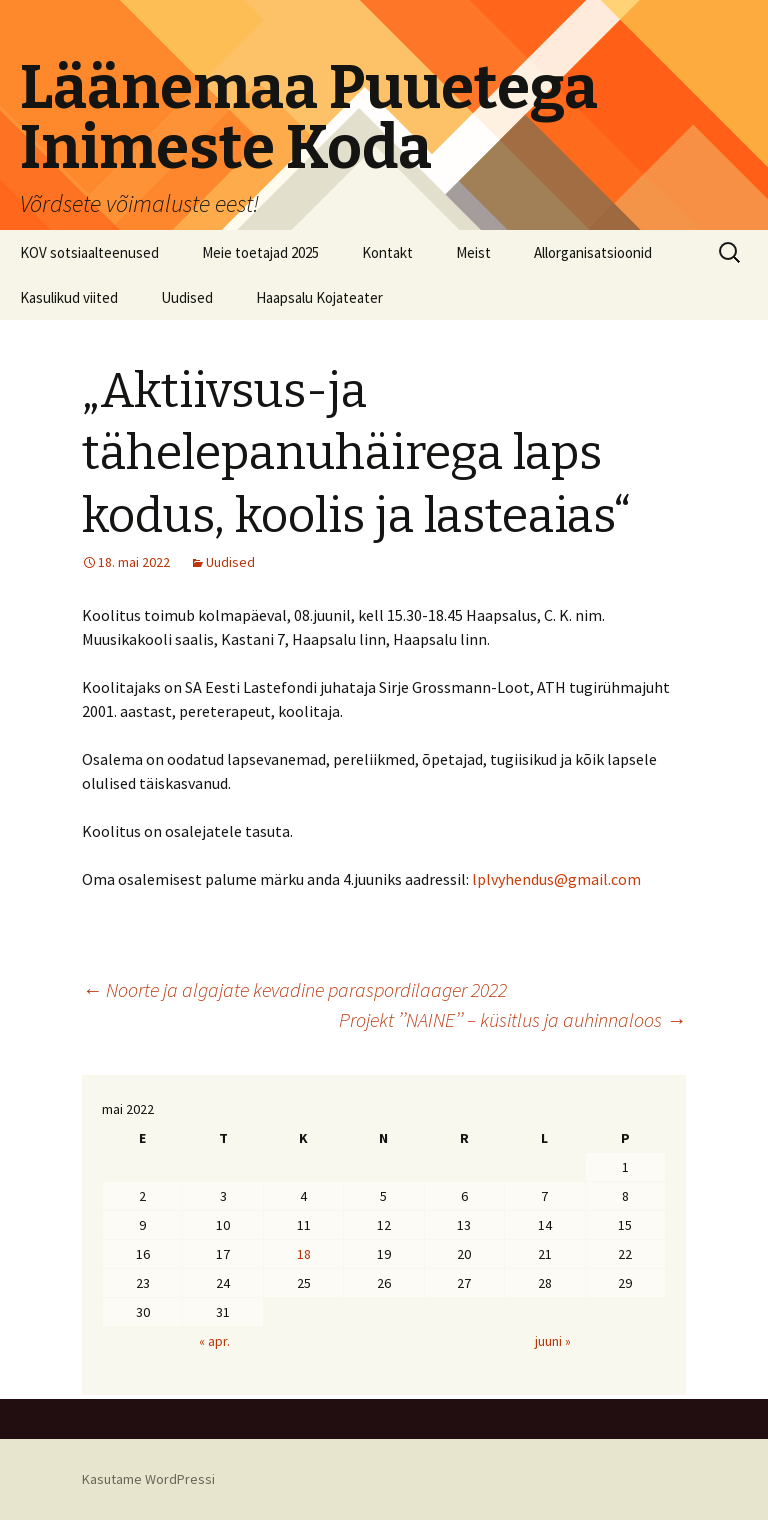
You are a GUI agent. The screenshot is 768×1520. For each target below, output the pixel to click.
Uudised (187, 297)
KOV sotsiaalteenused (89, 252)
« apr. (214, 1341)
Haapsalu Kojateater (319, 297)
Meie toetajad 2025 (260, 252)
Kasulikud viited (69, 297)
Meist (473, 252)
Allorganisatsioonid (593, 252)
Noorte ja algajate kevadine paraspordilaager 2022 (294, 989)
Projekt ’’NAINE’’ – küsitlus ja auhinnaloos (512, 1019)
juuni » (553, 1341)
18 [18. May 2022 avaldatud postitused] (304, 1254)
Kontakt (387, 252)
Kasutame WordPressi (148, 1479)
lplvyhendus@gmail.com (556, 879)
